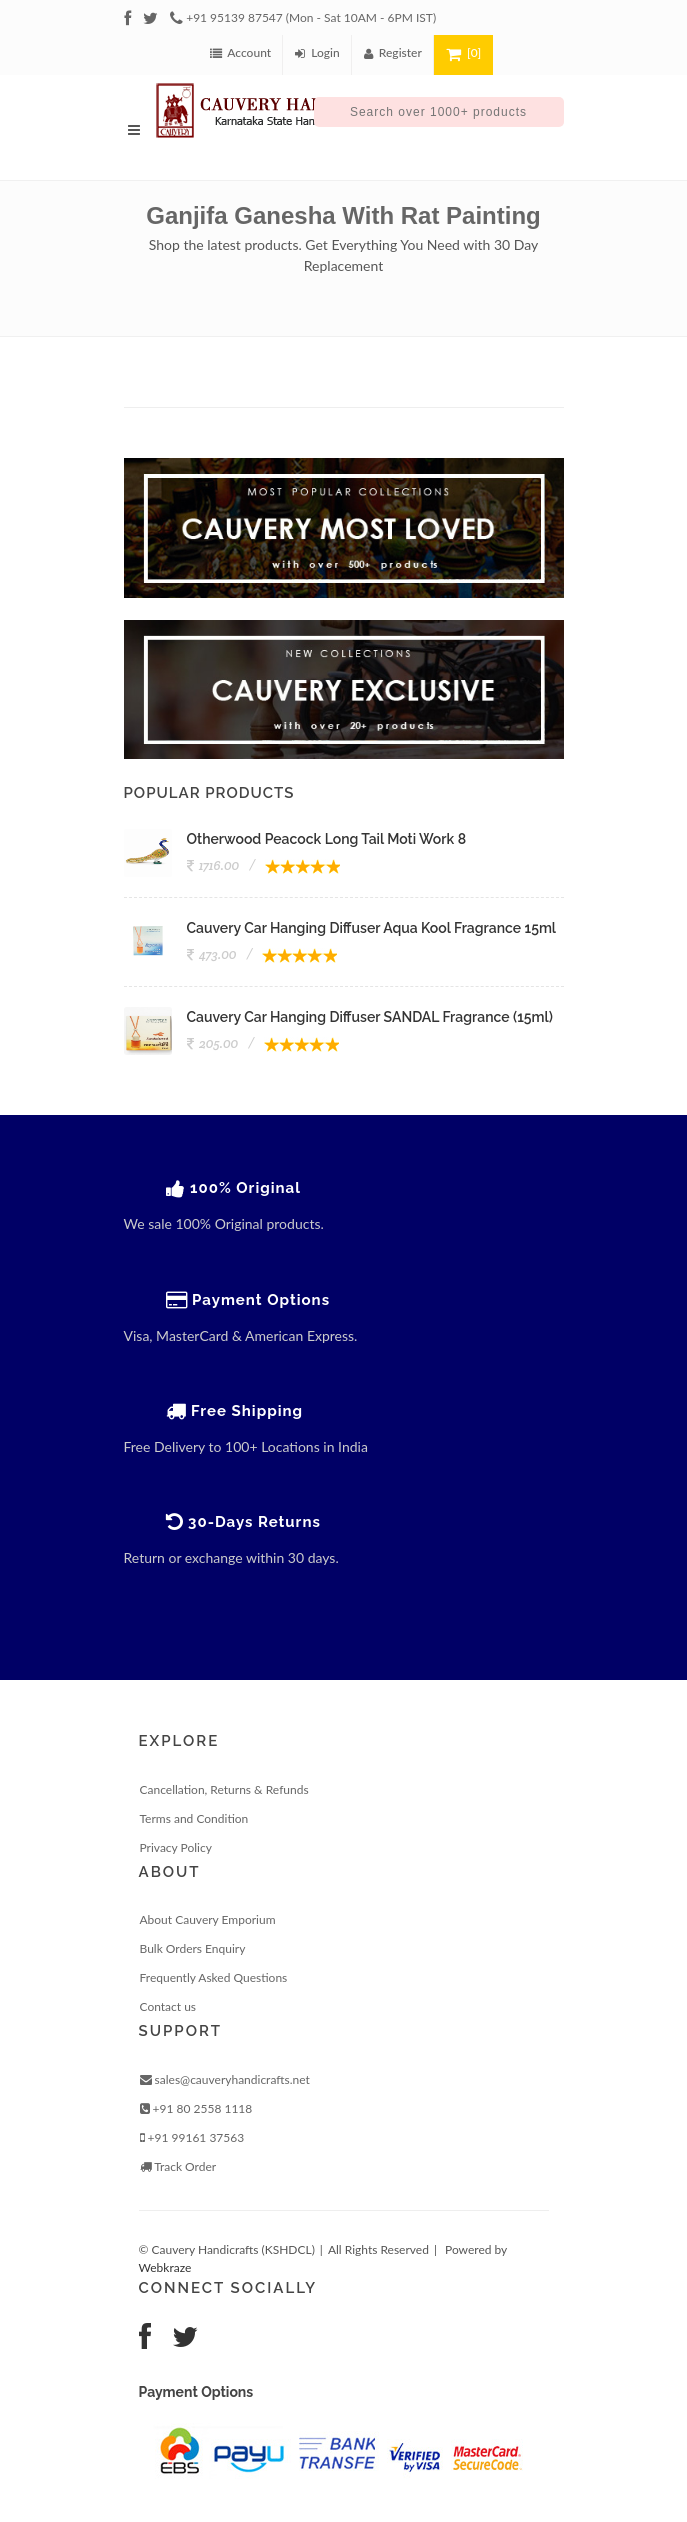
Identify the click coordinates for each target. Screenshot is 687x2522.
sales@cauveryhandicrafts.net (225, 2079)
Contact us (168, 2006)
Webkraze (165, 2267)
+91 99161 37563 (192, 2137)
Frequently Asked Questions (214, 1977)
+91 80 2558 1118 (196, 2108)
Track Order (178, 2166)
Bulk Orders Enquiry (193, 1948)
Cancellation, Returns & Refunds (224, 1789)
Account (240, 52)
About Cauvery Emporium (208, 1919)
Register (393, 52)
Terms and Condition (194, 1818)
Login (317, 52)
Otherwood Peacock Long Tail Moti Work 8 (327, 839)
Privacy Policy (176, 1847)
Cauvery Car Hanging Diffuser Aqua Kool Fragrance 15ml (372, 928)
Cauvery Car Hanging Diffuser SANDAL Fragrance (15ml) (370, 1017)
